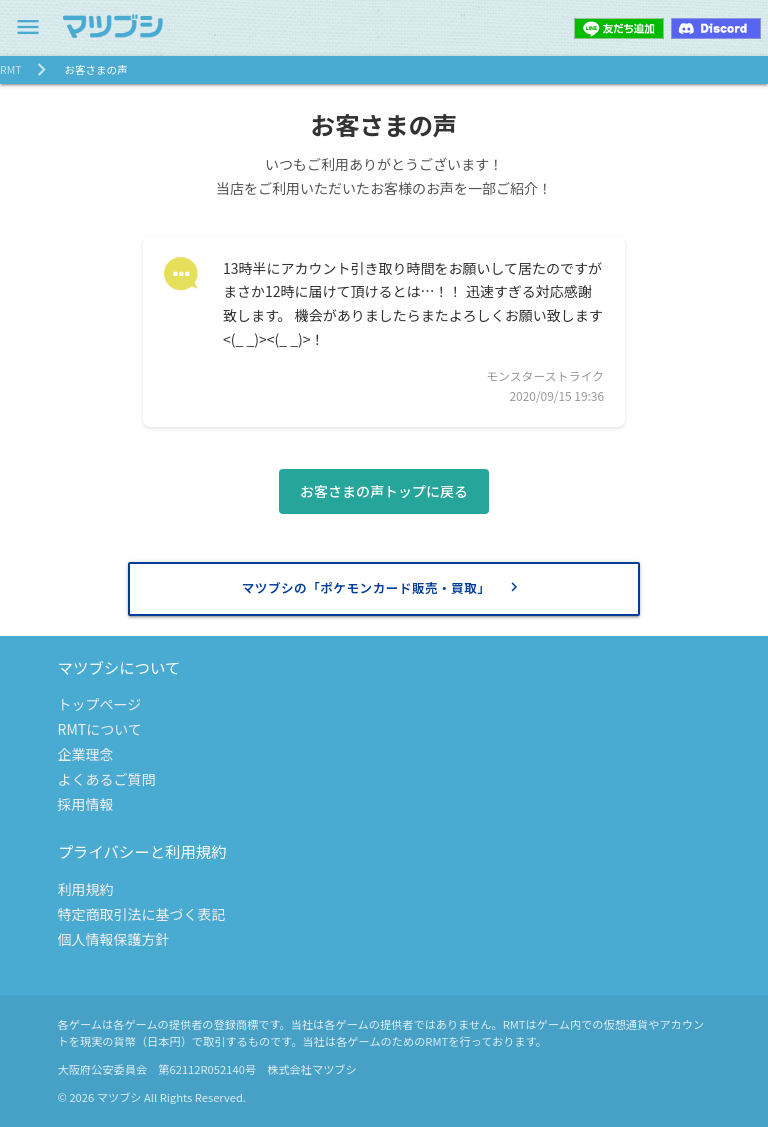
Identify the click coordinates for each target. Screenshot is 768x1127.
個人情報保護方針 (114, 939)
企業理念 (86, 754)
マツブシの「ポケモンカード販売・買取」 (383, 587)
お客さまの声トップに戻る (384, 491)
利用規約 (86, 889)
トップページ (100, 704)
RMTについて (100, 729)
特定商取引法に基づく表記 (142, 914)
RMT (10, 69)
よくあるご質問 (107, 779)
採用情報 (86, 804)
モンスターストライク (545, 375)
